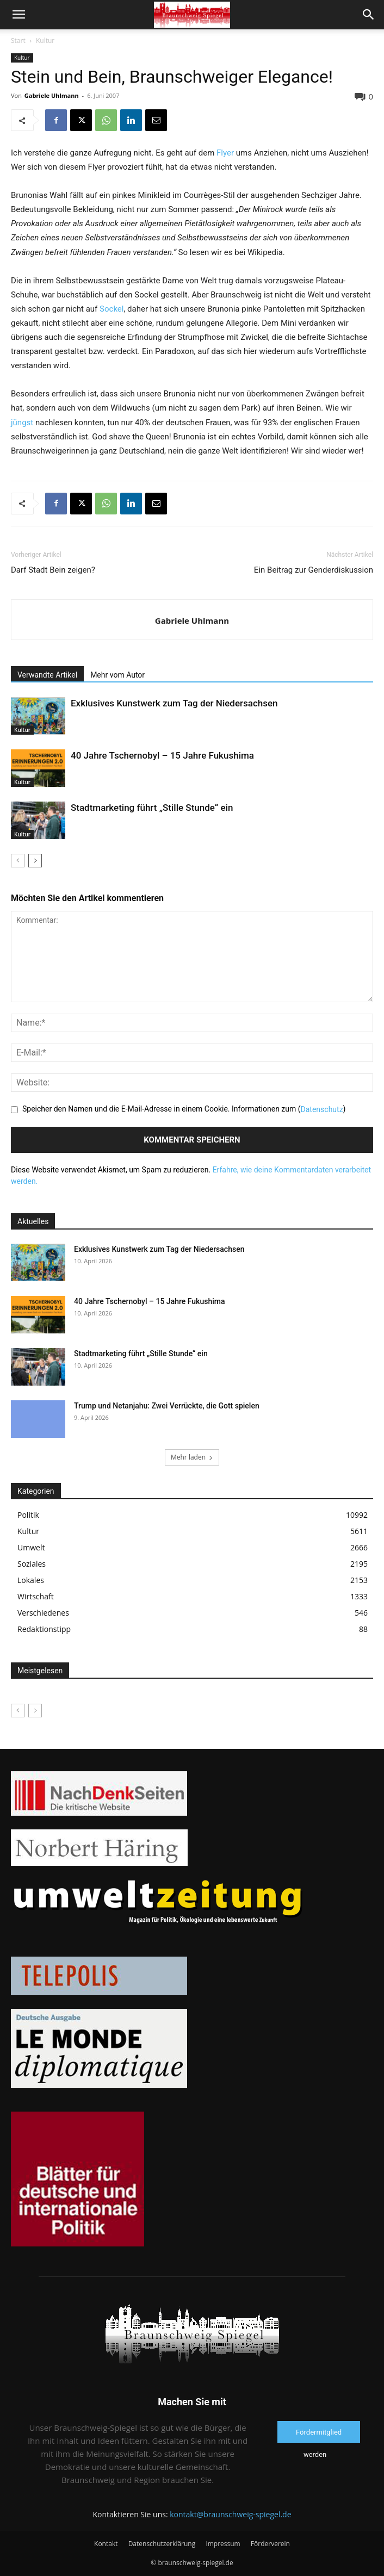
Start (18, 40)
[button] (18, 14)
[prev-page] (17, 860)
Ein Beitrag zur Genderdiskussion (313, 570)
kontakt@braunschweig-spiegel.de (230, 2514)
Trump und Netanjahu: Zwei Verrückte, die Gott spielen (166, 1405)
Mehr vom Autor (117, 675)
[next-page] (35, 860)
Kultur (45, 40)
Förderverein (270, 2543)
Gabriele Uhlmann (51, 95)
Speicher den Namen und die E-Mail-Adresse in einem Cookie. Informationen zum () (183, 1108)
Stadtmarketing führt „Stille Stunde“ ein (152, 807)
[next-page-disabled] (35, 1710)
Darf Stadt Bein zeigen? (53, 570)
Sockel (111, 309)
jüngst (22, 422)
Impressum (223, 2543)
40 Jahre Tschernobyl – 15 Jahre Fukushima (163, 755)
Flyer (225, 153)
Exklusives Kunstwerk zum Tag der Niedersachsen (174, 703)
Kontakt (105, 2543)
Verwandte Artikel (47, 675)
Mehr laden (192, 1457)
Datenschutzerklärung (162, 2543)
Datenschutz (322, 1109)
